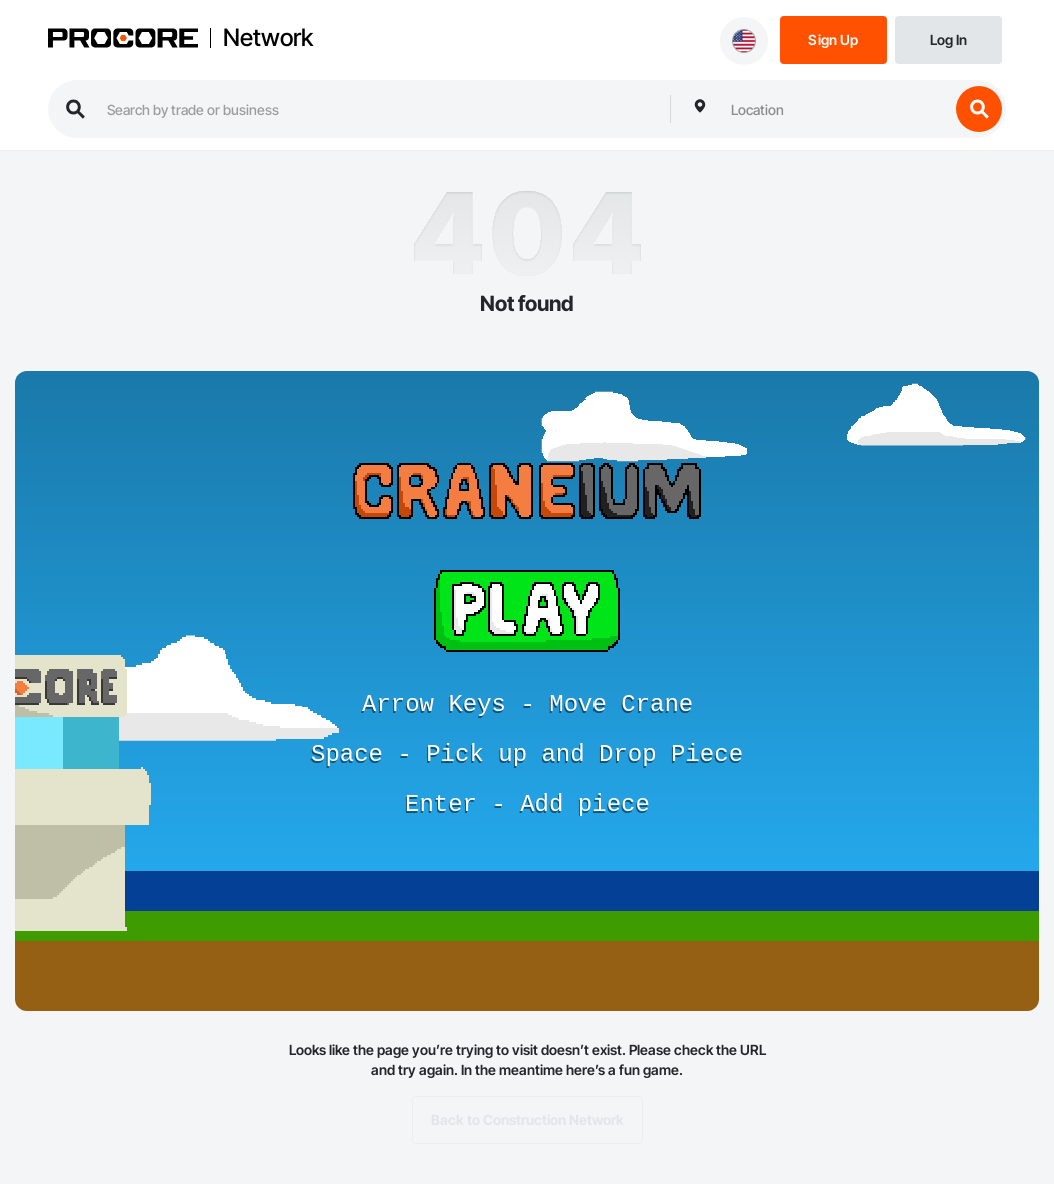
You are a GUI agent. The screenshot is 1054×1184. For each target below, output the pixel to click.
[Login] (948, 38)
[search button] (979, 109)
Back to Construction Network (527, 1120)
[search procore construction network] (378, 109)
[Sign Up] (833, 38)
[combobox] (835, 109)
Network (268, 38)
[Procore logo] (123, 40)
